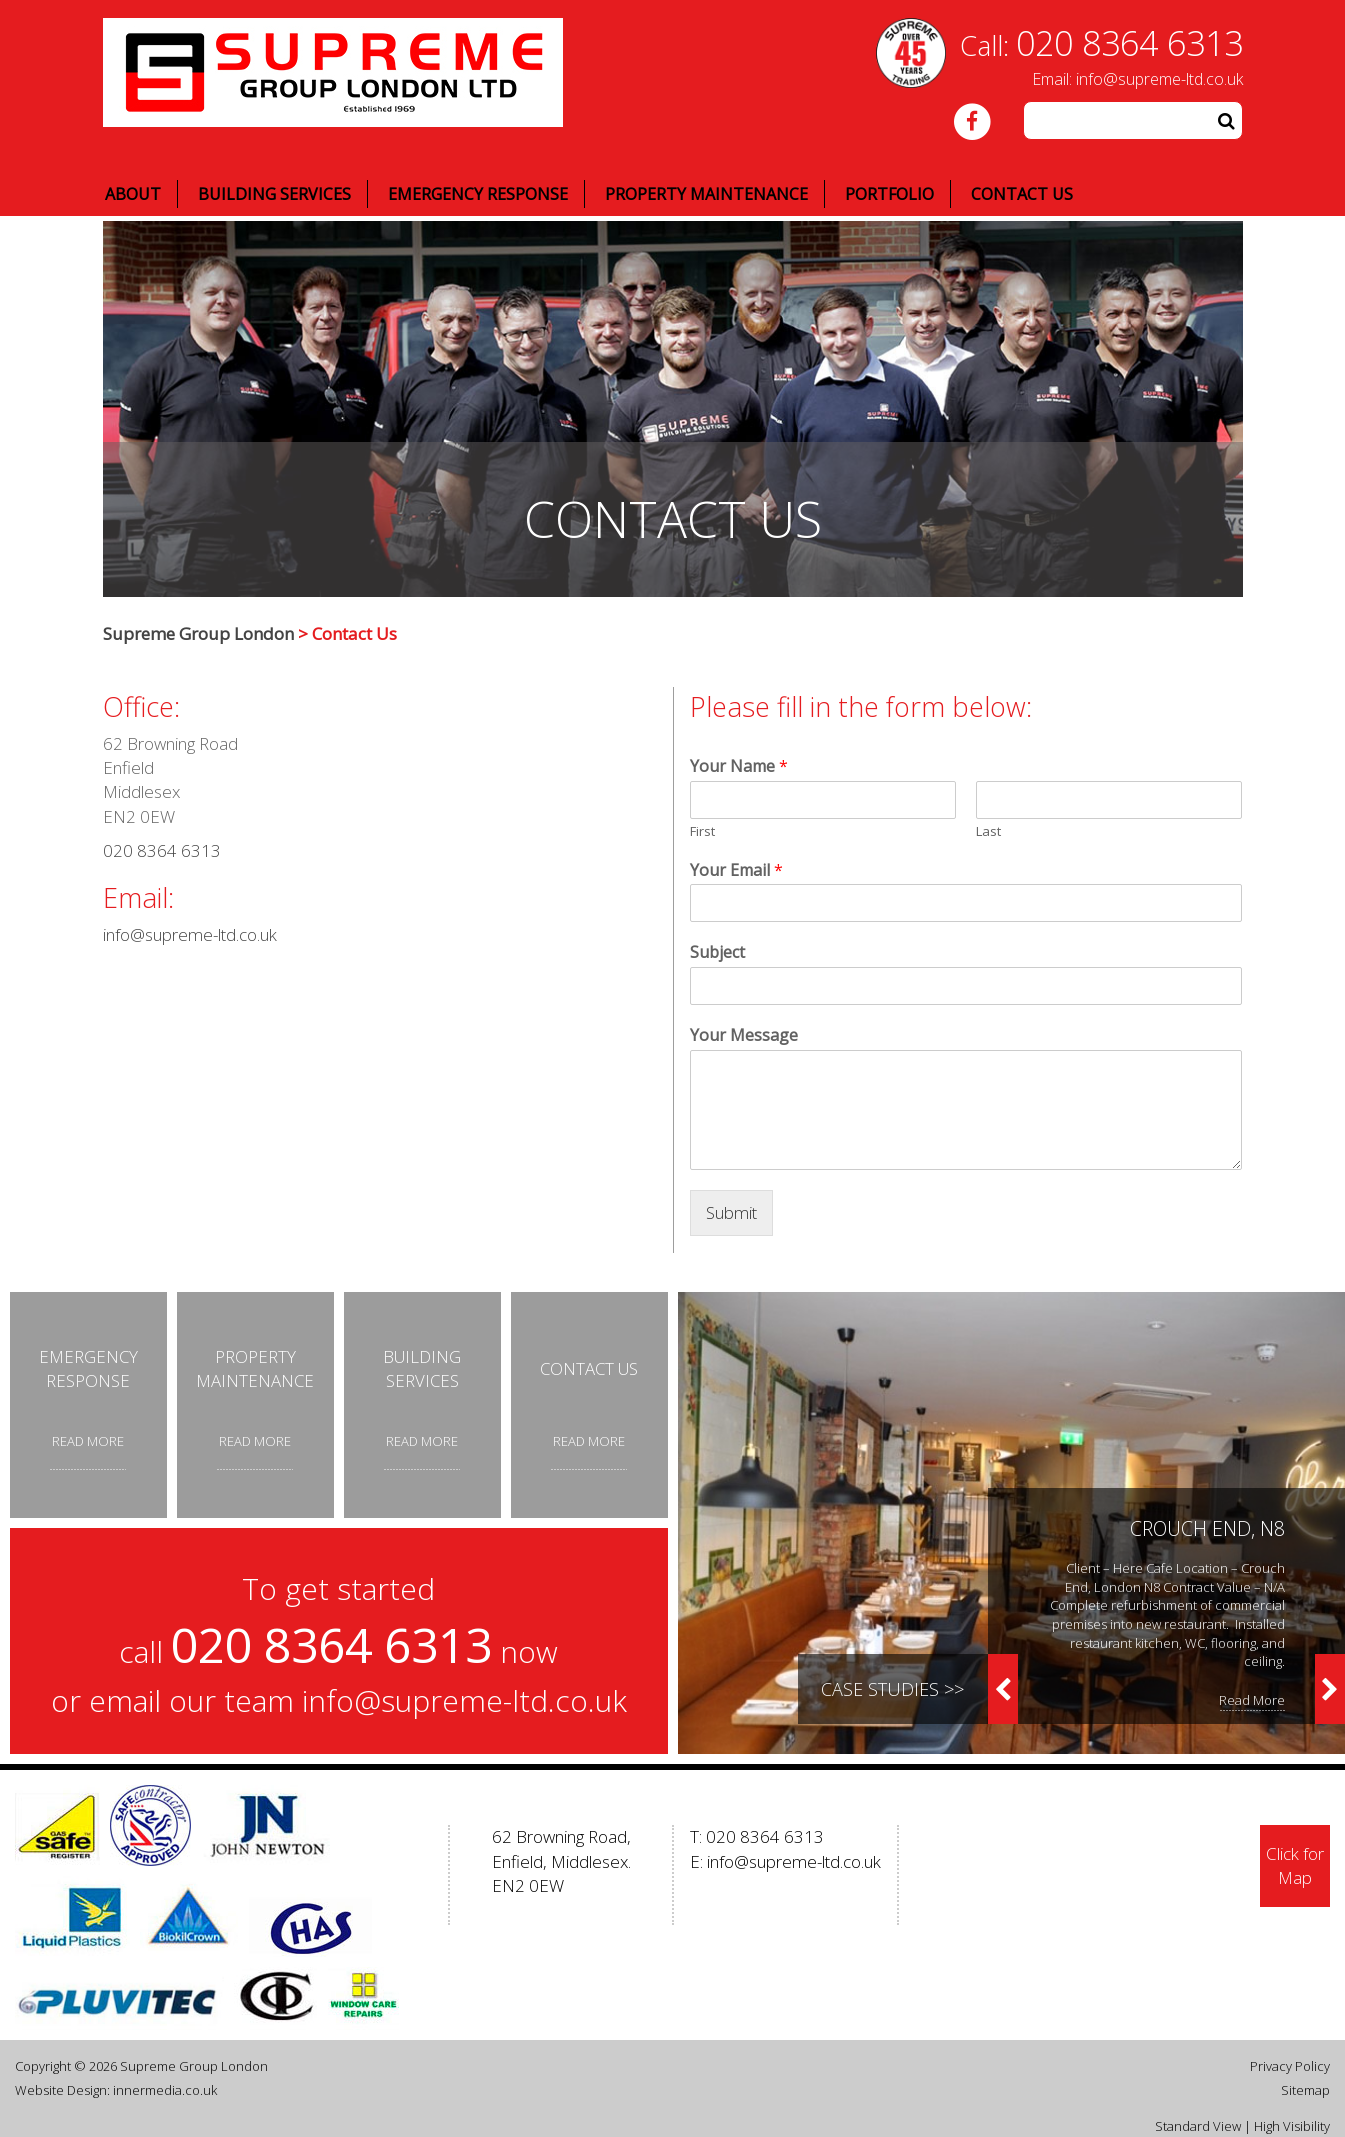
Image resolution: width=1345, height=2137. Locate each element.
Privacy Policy (1290, 2066)
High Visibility (1292, 2126)
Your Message (744, 1035)
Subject (717, 952)
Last (988, 831)
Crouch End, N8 (1207, 1528)
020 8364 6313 (1129, 43)
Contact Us (1022, 194)
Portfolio (889, 194)
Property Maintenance (706, 194)
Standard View (1198, 2126)
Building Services (274, 194)
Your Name (739, 766)
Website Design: (62, 2090)
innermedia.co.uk (165, 2090)
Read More (1252, 1700)
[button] (1227, 120)
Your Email (736, 870)
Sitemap (1305, 2090)
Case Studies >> (892, 1689)
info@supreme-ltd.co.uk (1159, 79)
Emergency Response (478, 194)
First (702, 831)
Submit (731, 1212)
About (133, 194)
